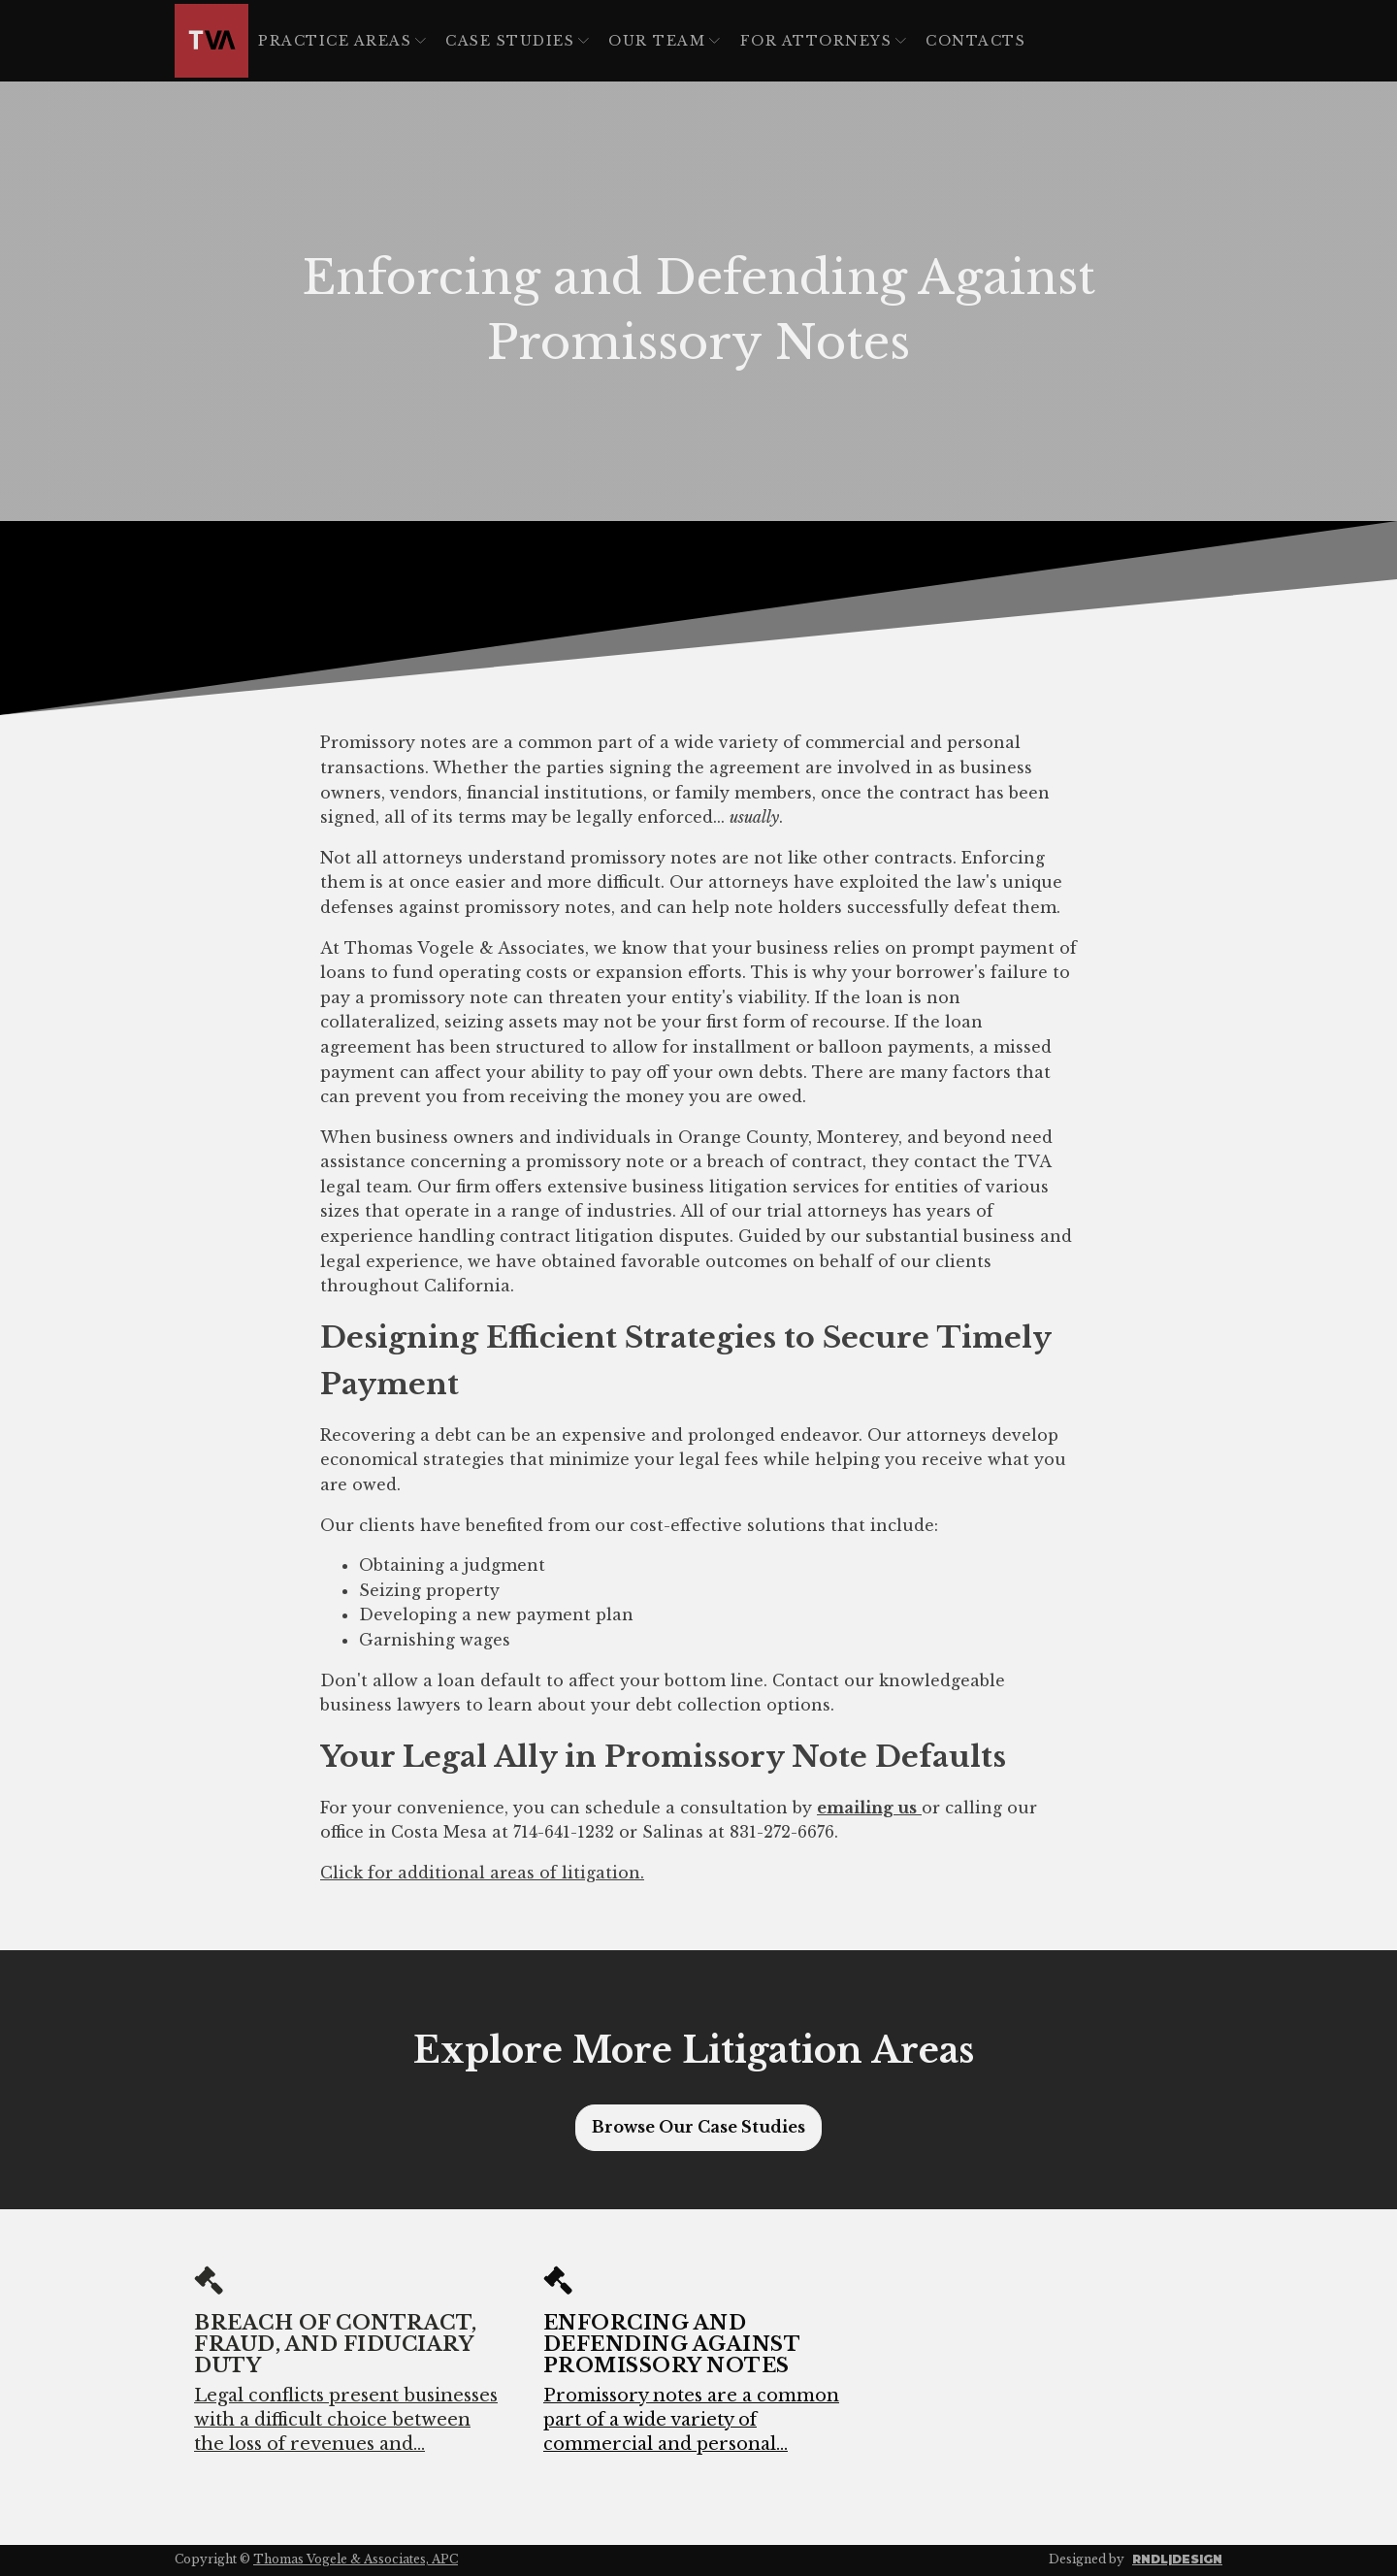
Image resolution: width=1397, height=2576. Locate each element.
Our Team (664, 40)
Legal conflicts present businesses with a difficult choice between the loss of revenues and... (346, 2420)
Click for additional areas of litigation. (482, 1872)
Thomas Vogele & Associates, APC (355, 2559)
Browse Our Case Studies (698, 2126)
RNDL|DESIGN (1177, 2559)
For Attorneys (823, 40)
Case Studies (517, 40)
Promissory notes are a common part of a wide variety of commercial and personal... (691, 2420)
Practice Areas (342, 40)
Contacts (975, 40)
